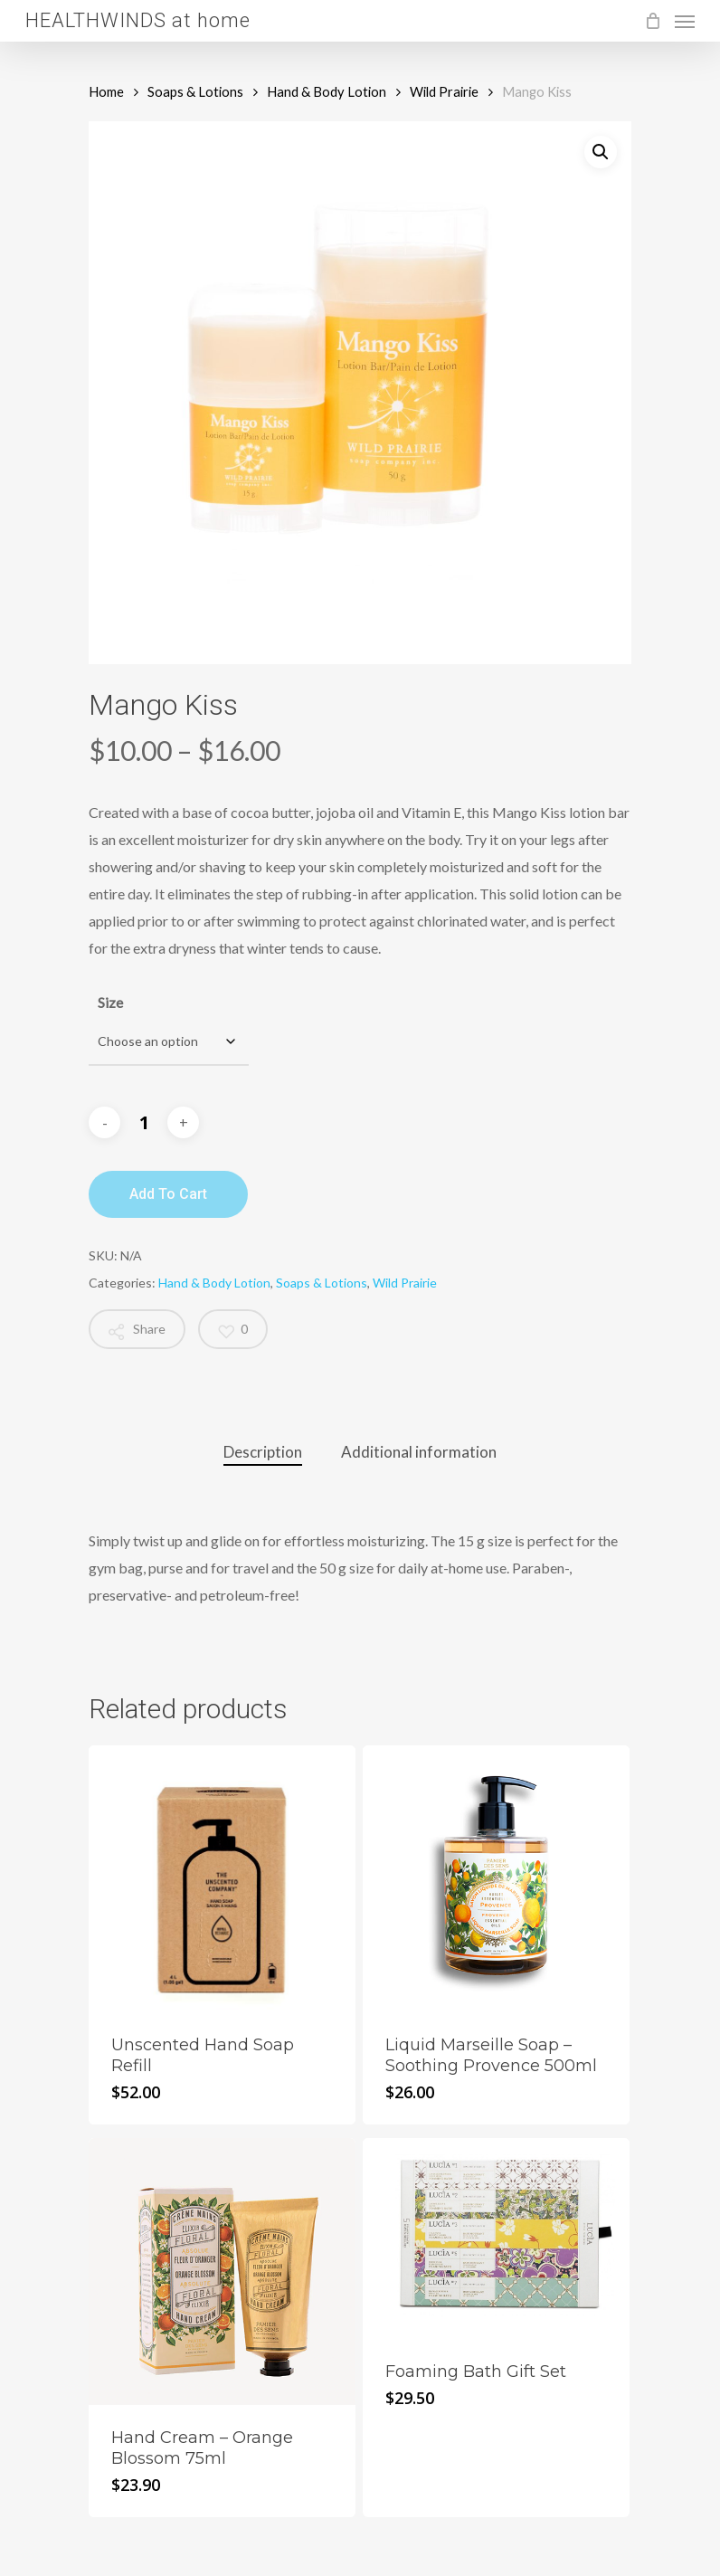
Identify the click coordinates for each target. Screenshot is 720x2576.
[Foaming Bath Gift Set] (496, 2238)
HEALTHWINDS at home (138, 21)
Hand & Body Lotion (326, 91)
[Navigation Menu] (685, 21)
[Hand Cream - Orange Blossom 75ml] (222, 2271)
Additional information (419, 1451)
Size (110, 1002)
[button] (600, 152)
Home (106, 91)
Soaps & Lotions (195, 91)
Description (262, 1451)
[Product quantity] (144, 1123)
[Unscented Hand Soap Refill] (222, 1878)
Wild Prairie (444, 91)
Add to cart (168, 1193)
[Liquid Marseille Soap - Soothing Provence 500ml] (496, 1878)
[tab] (262, 1452)
